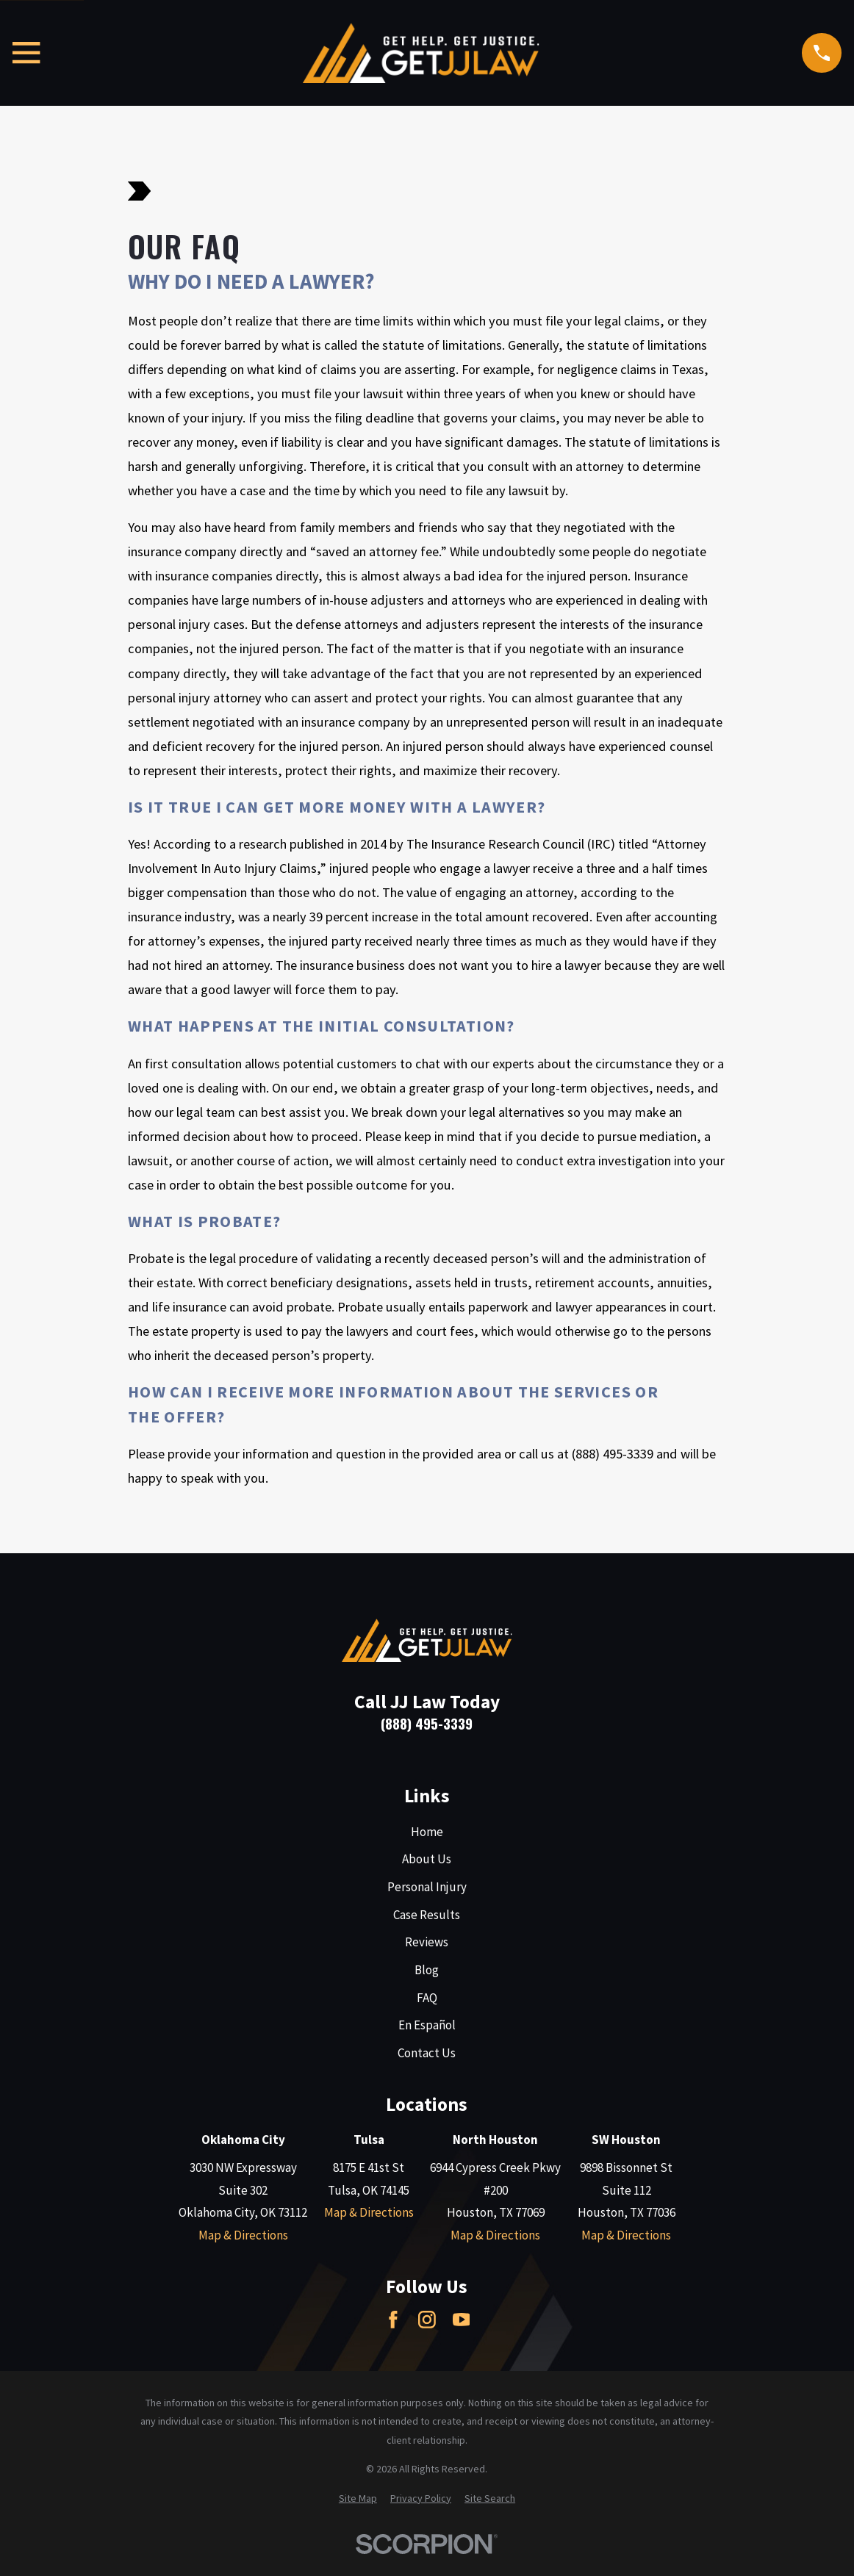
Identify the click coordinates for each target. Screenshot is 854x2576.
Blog (427, 1970)
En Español (427, 2025)
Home (427, 1832)
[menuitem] (358, 2498)
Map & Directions (243, 2235)
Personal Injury (427, 1887)
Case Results (426, 1915)
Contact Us (427, 2053)
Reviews (426, 1942)
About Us (426, 1859)
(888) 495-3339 (427, 1723)
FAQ (427, 1998)
